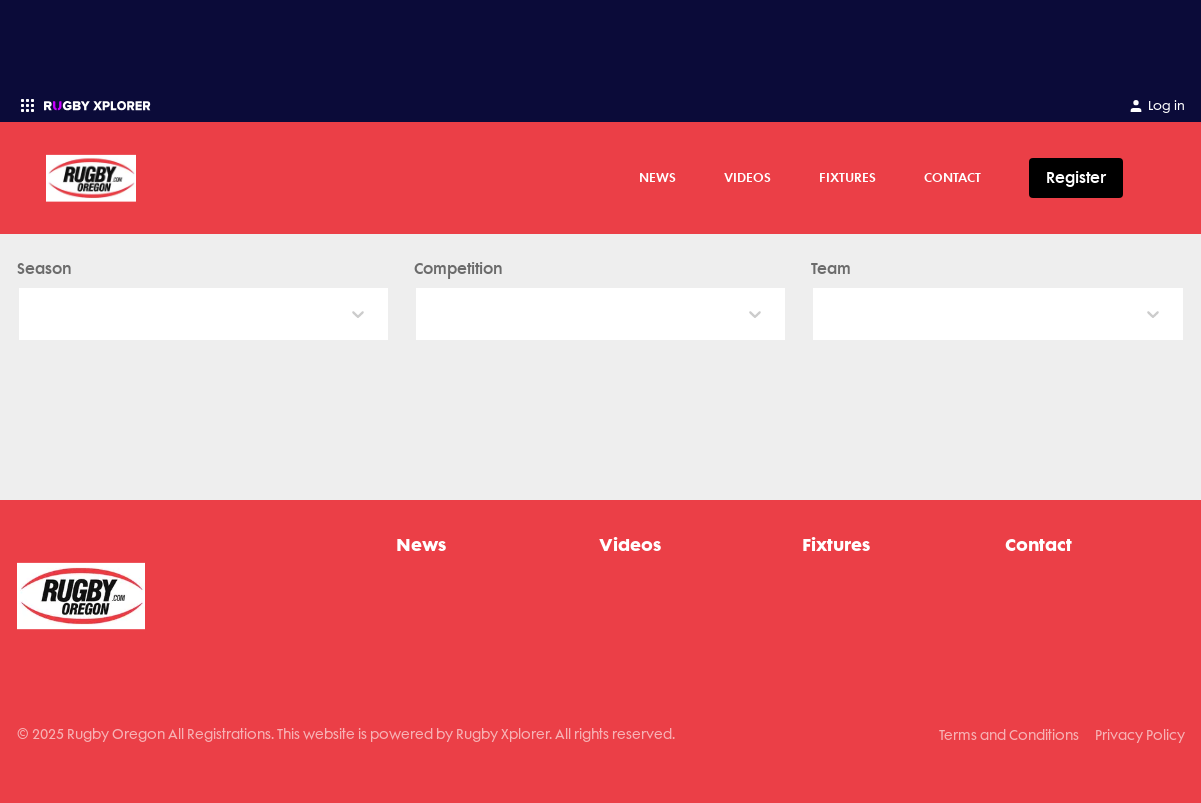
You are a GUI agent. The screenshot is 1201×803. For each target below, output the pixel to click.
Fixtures (847, 177)
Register (1076, 177)
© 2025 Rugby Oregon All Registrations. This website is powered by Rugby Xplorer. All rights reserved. (346, 734)
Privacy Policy (1140, 735)
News (657, 177)
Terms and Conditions (1009, 735)
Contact (952, 177)
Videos (747, 177)
